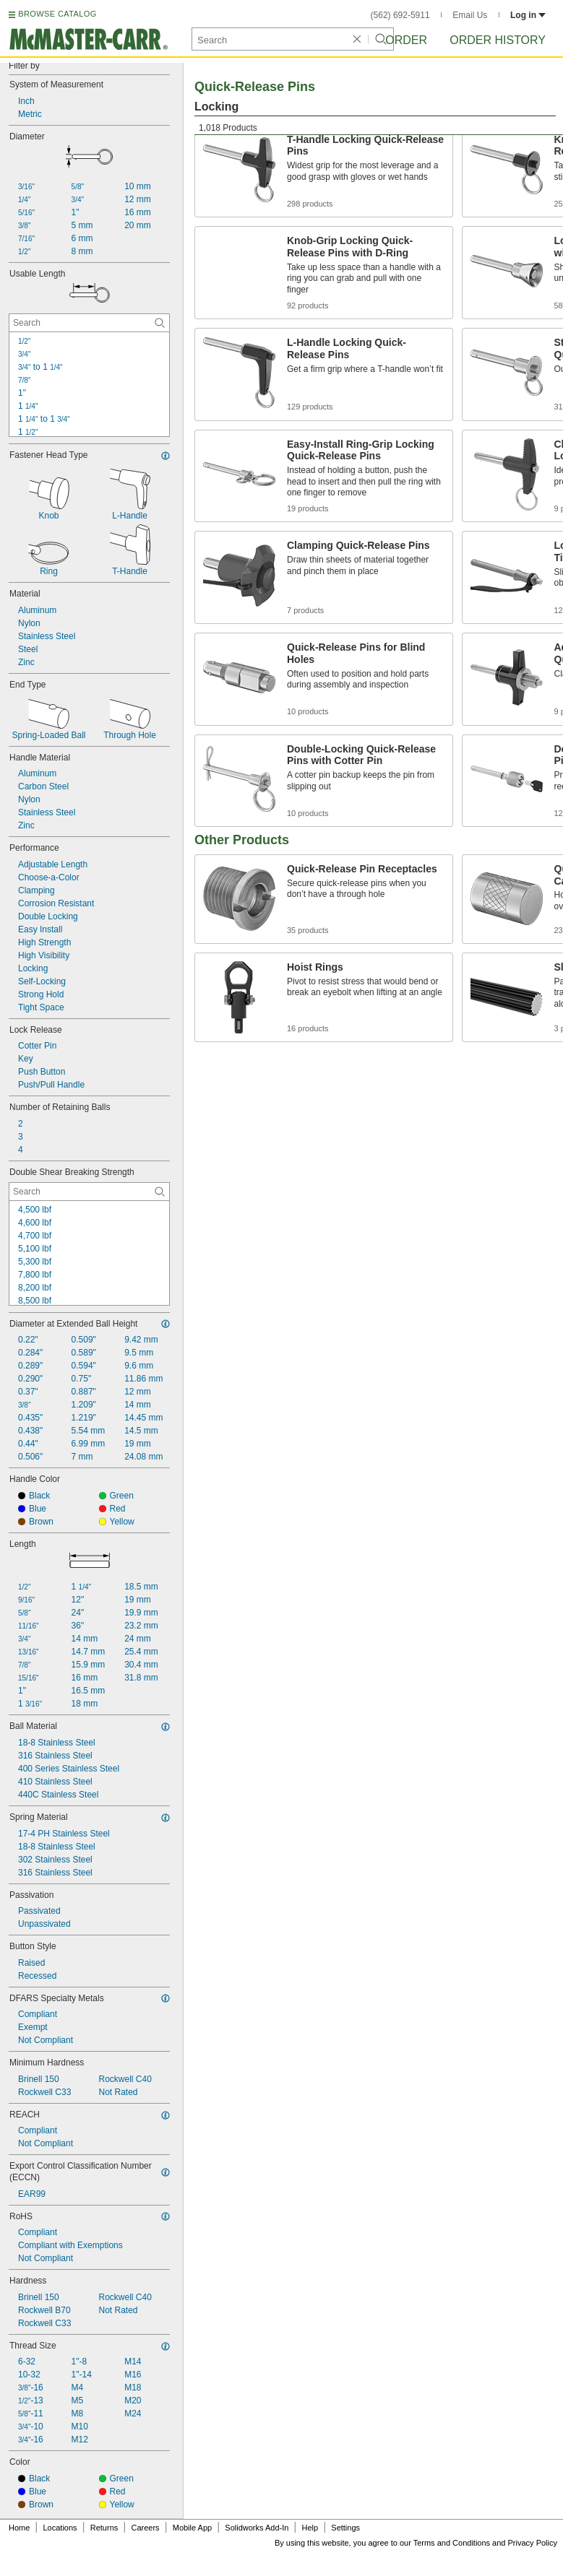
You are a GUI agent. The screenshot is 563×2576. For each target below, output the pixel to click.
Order (406, 40)
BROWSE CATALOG (57, 13)
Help (310, 2527)
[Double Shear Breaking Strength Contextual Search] (89, 1191)
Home (19, 2527)
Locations (60, 2527)
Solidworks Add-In (256, 2527)
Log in (528, 15)
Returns (104, 2527)
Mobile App (192, 2527)
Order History (498, 40)
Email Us (469, 15)
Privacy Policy (532, 2542)
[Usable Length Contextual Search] (89, 322)
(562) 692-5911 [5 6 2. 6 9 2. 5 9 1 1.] (400, 15)
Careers (145, 2527)
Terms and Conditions (451, 2542)
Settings (345, 2527)
